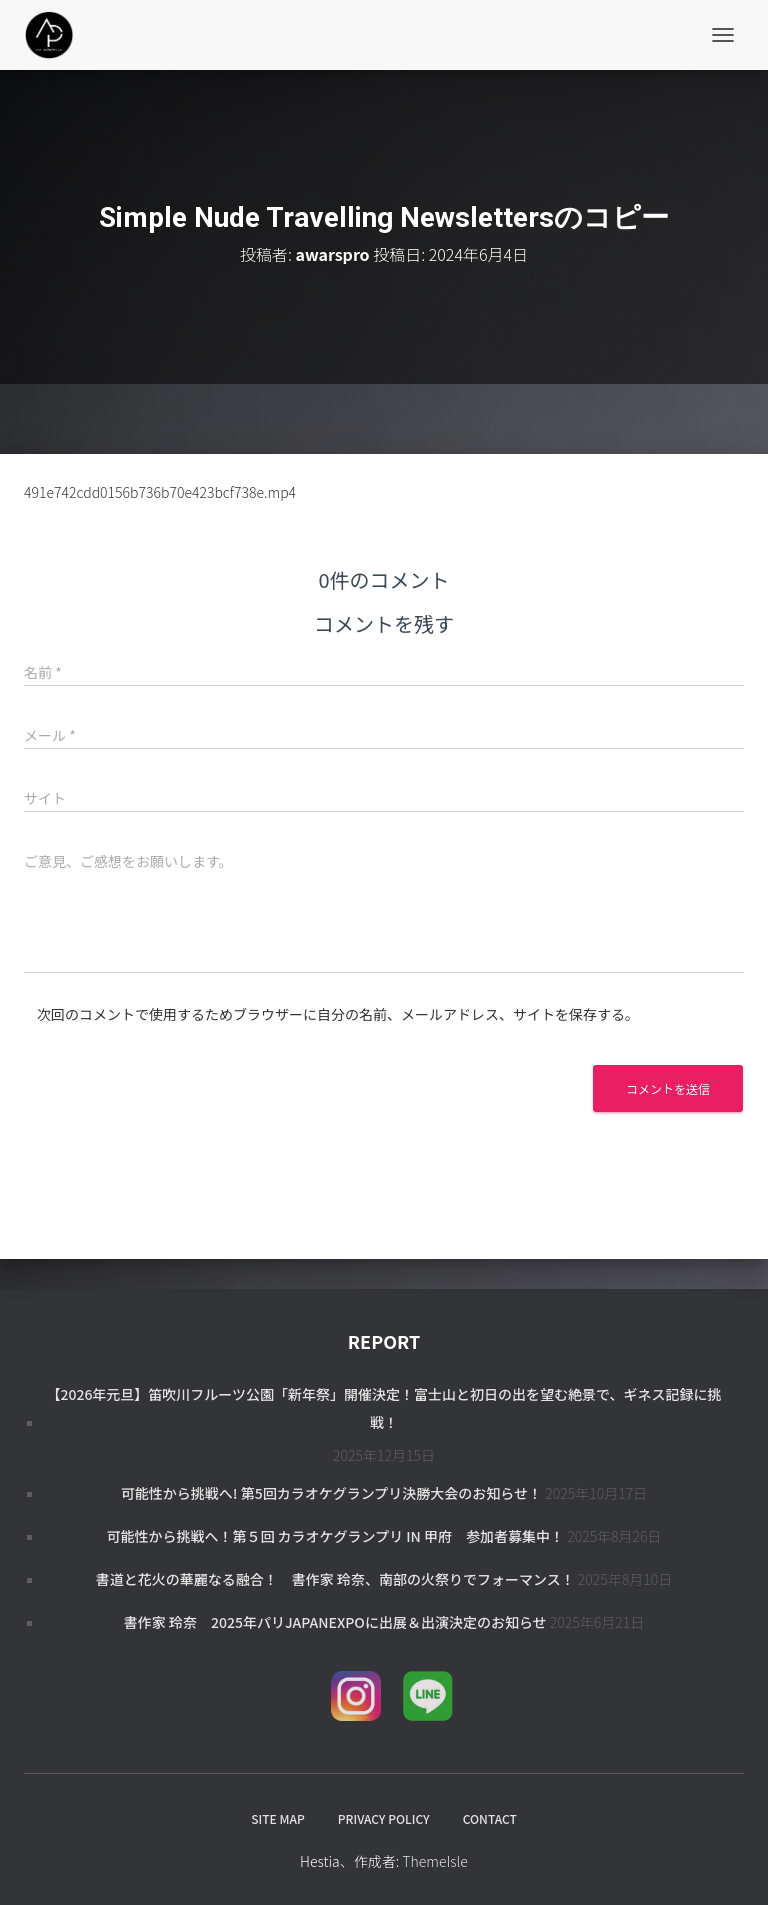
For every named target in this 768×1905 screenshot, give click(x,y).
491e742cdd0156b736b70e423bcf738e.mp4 (160, 492)
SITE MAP (277, 1818)
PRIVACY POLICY (384, 1818)
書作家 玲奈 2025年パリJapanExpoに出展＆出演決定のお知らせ (335, 1622)
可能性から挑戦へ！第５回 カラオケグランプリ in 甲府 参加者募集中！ (335, 1536)
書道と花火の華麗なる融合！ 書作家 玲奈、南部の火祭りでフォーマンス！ (335, 1579)
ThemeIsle (435, 1861)
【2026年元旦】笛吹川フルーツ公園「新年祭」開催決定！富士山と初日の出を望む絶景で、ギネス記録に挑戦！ (383, 1408)
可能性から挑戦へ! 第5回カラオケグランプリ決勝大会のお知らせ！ (331, 1493)
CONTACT (490, 1818)
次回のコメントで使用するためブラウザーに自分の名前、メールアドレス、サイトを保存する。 (338, 1014)
